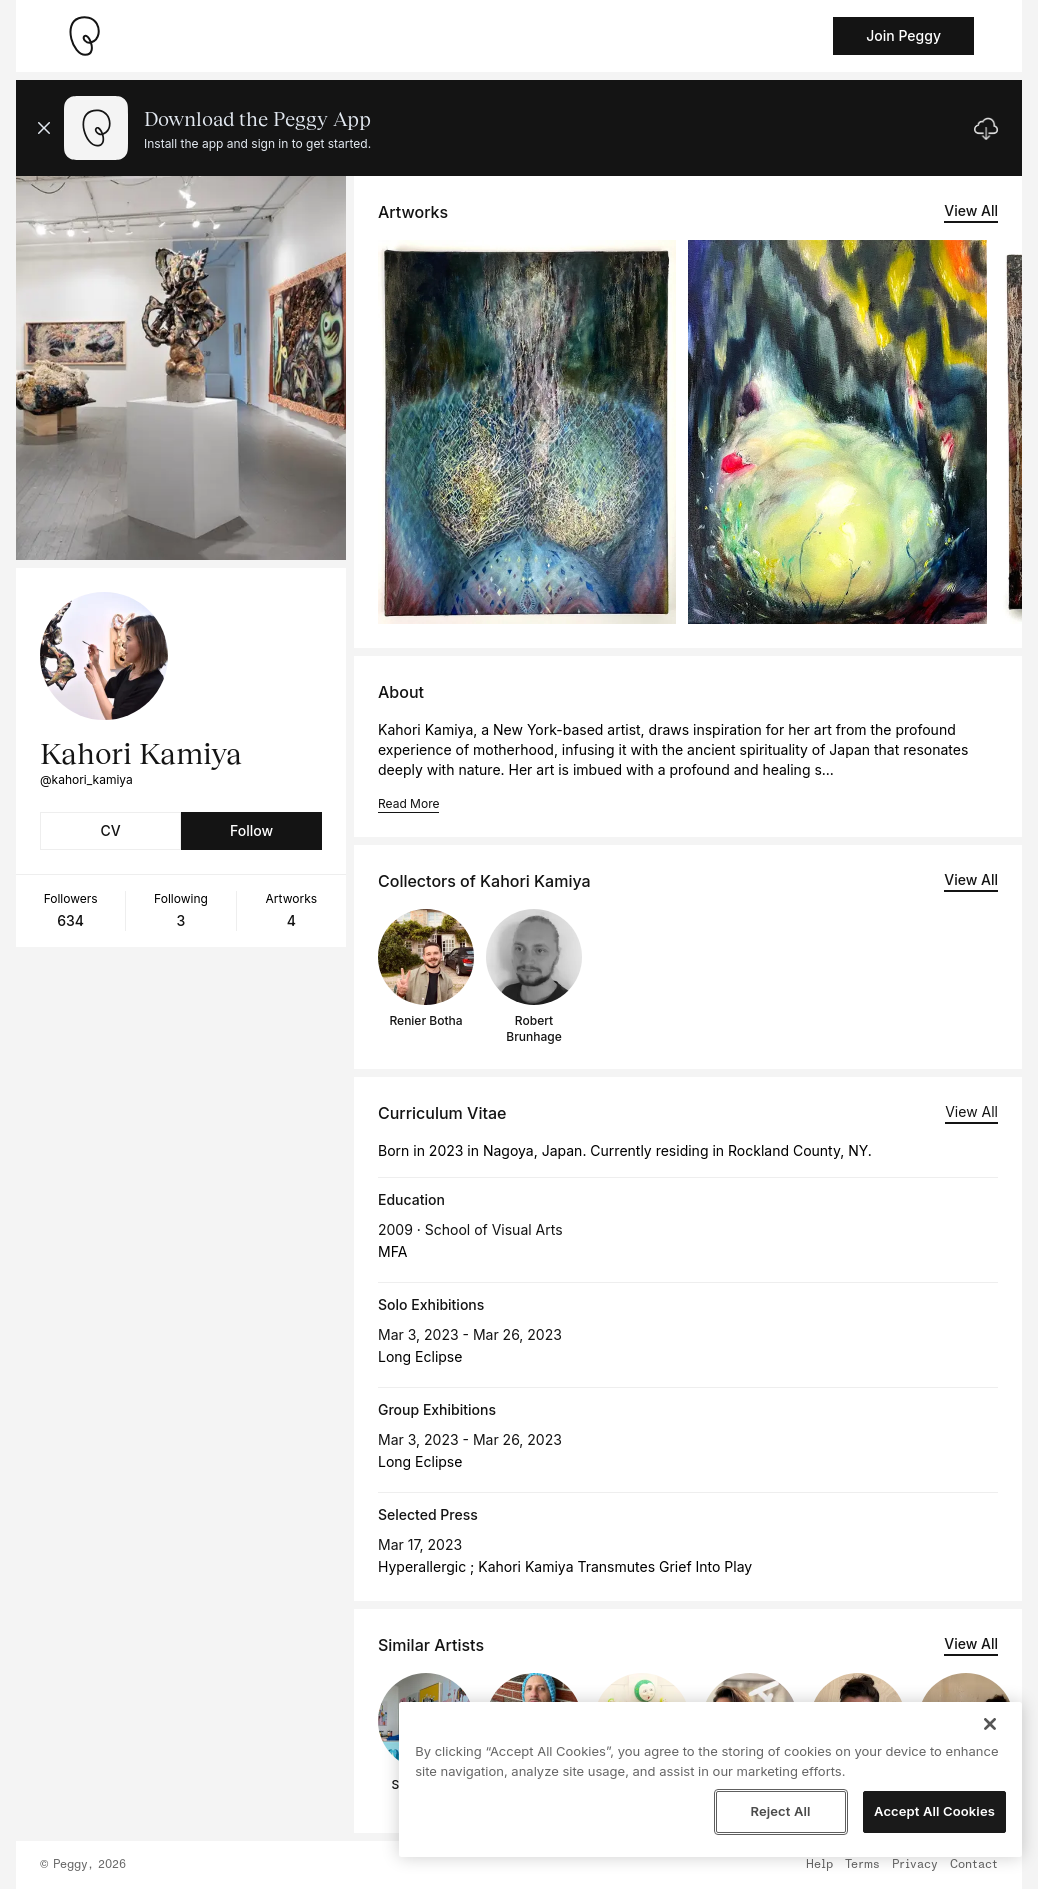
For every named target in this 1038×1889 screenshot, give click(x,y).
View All (971, 210)
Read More (408, 803)
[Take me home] (84, 36)
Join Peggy (903, 35)
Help (819, 1865)
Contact (974, 1865)
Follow (251, 830)
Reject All (780, 1811)
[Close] (990, 1724)
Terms (862, 1865)
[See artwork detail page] (527, 432)
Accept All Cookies (934, 1811)
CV (110, 830)
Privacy (915, 1865)
